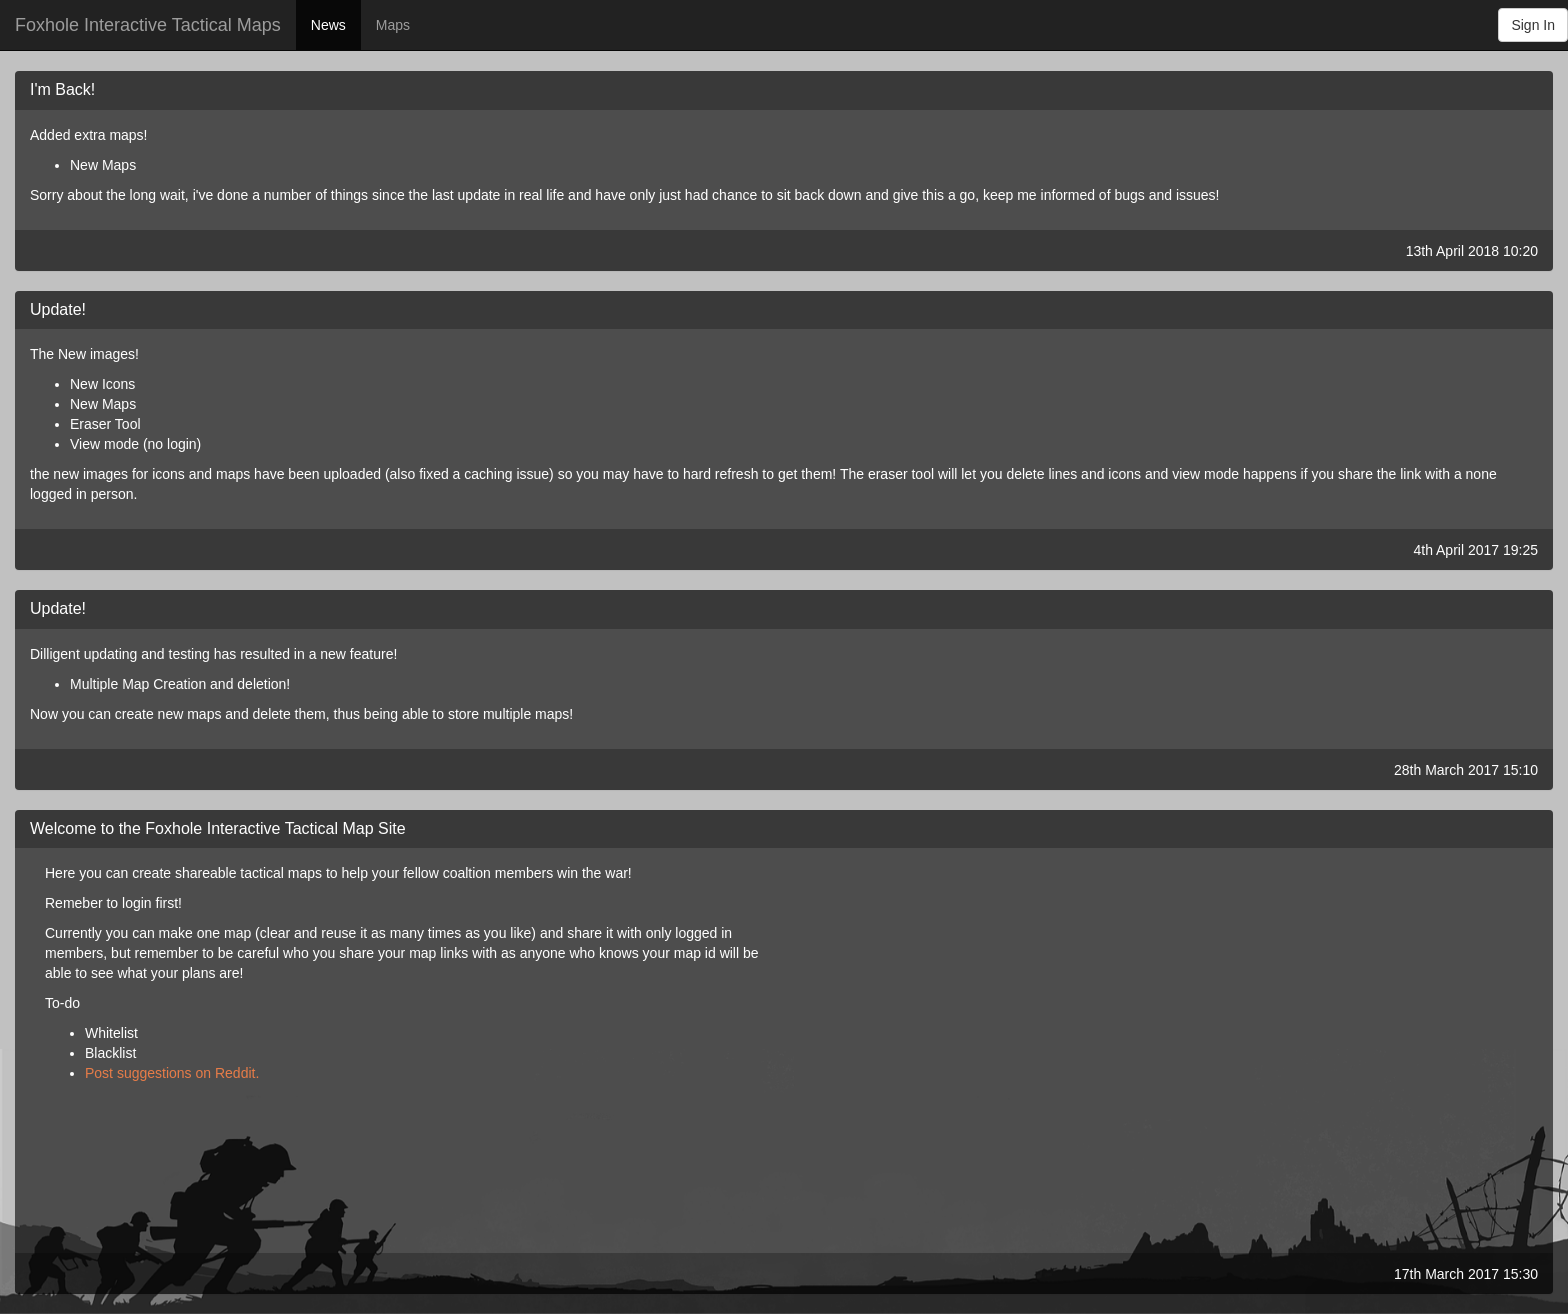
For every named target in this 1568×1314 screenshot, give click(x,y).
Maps (393, 25)
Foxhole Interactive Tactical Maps (148, 25)
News (328, 25)
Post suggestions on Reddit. (172, 1073)
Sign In (1533, 25)
